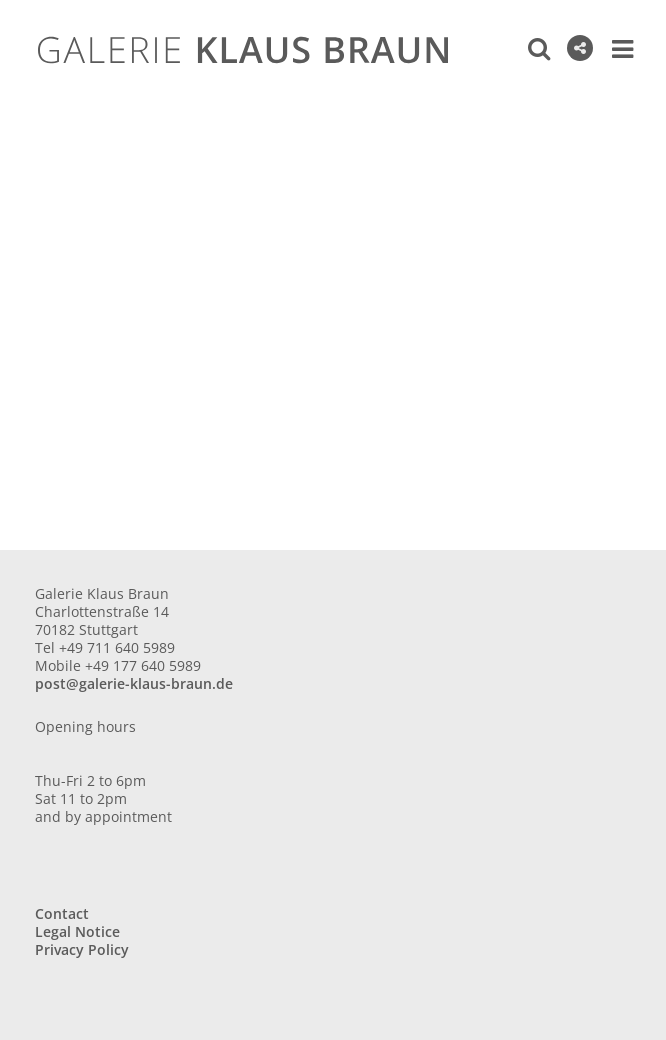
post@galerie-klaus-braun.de (134, 683)
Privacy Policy (82, 949)
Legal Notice (77, 931)
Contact (62, 913)
